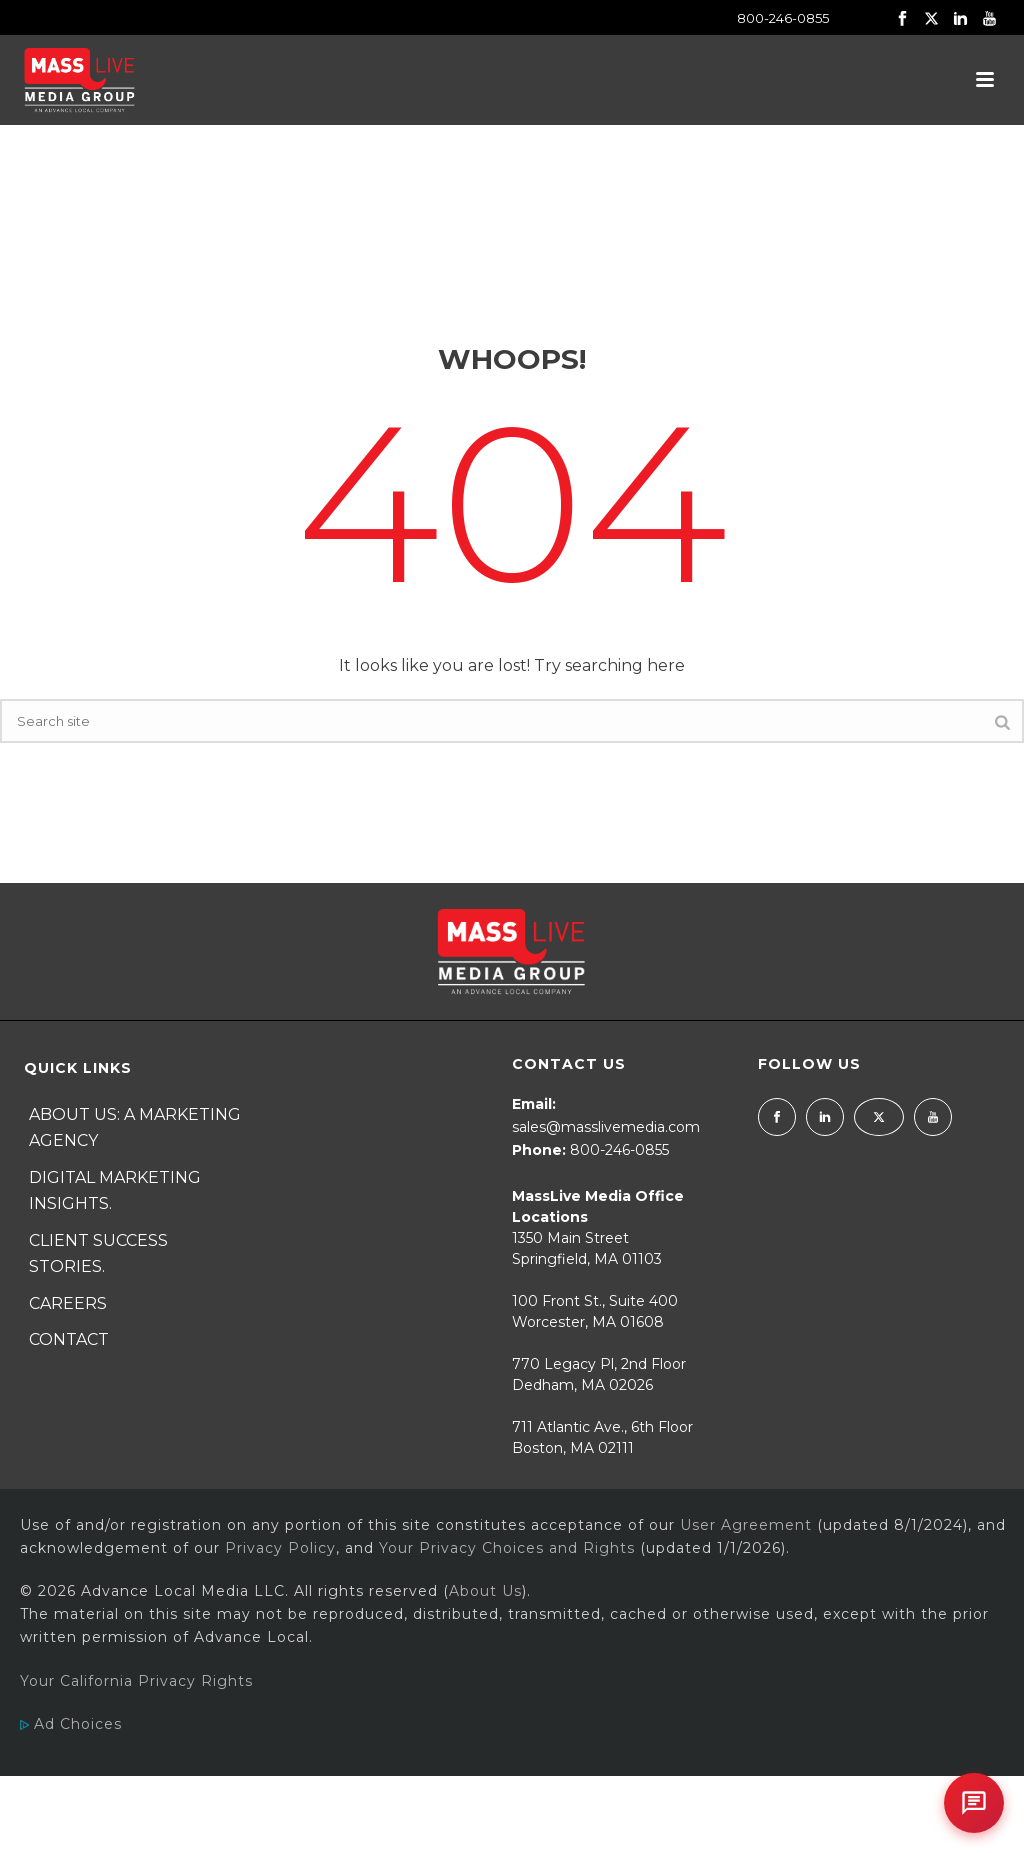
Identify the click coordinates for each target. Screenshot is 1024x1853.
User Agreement (746, 1525)
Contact (69, 1339)
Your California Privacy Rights (136, 1681)
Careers (68, 1303)
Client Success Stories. (98, 1254)
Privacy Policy (280, 1548)
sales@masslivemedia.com (606, 1127)
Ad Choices (71, 1724)
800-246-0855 (783, 18)
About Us (485, 1591)
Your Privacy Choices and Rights (507, 1548)
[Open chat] (974, 1803)
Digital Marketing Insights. (115, 1191)
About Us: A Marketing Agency (135, 1128)
